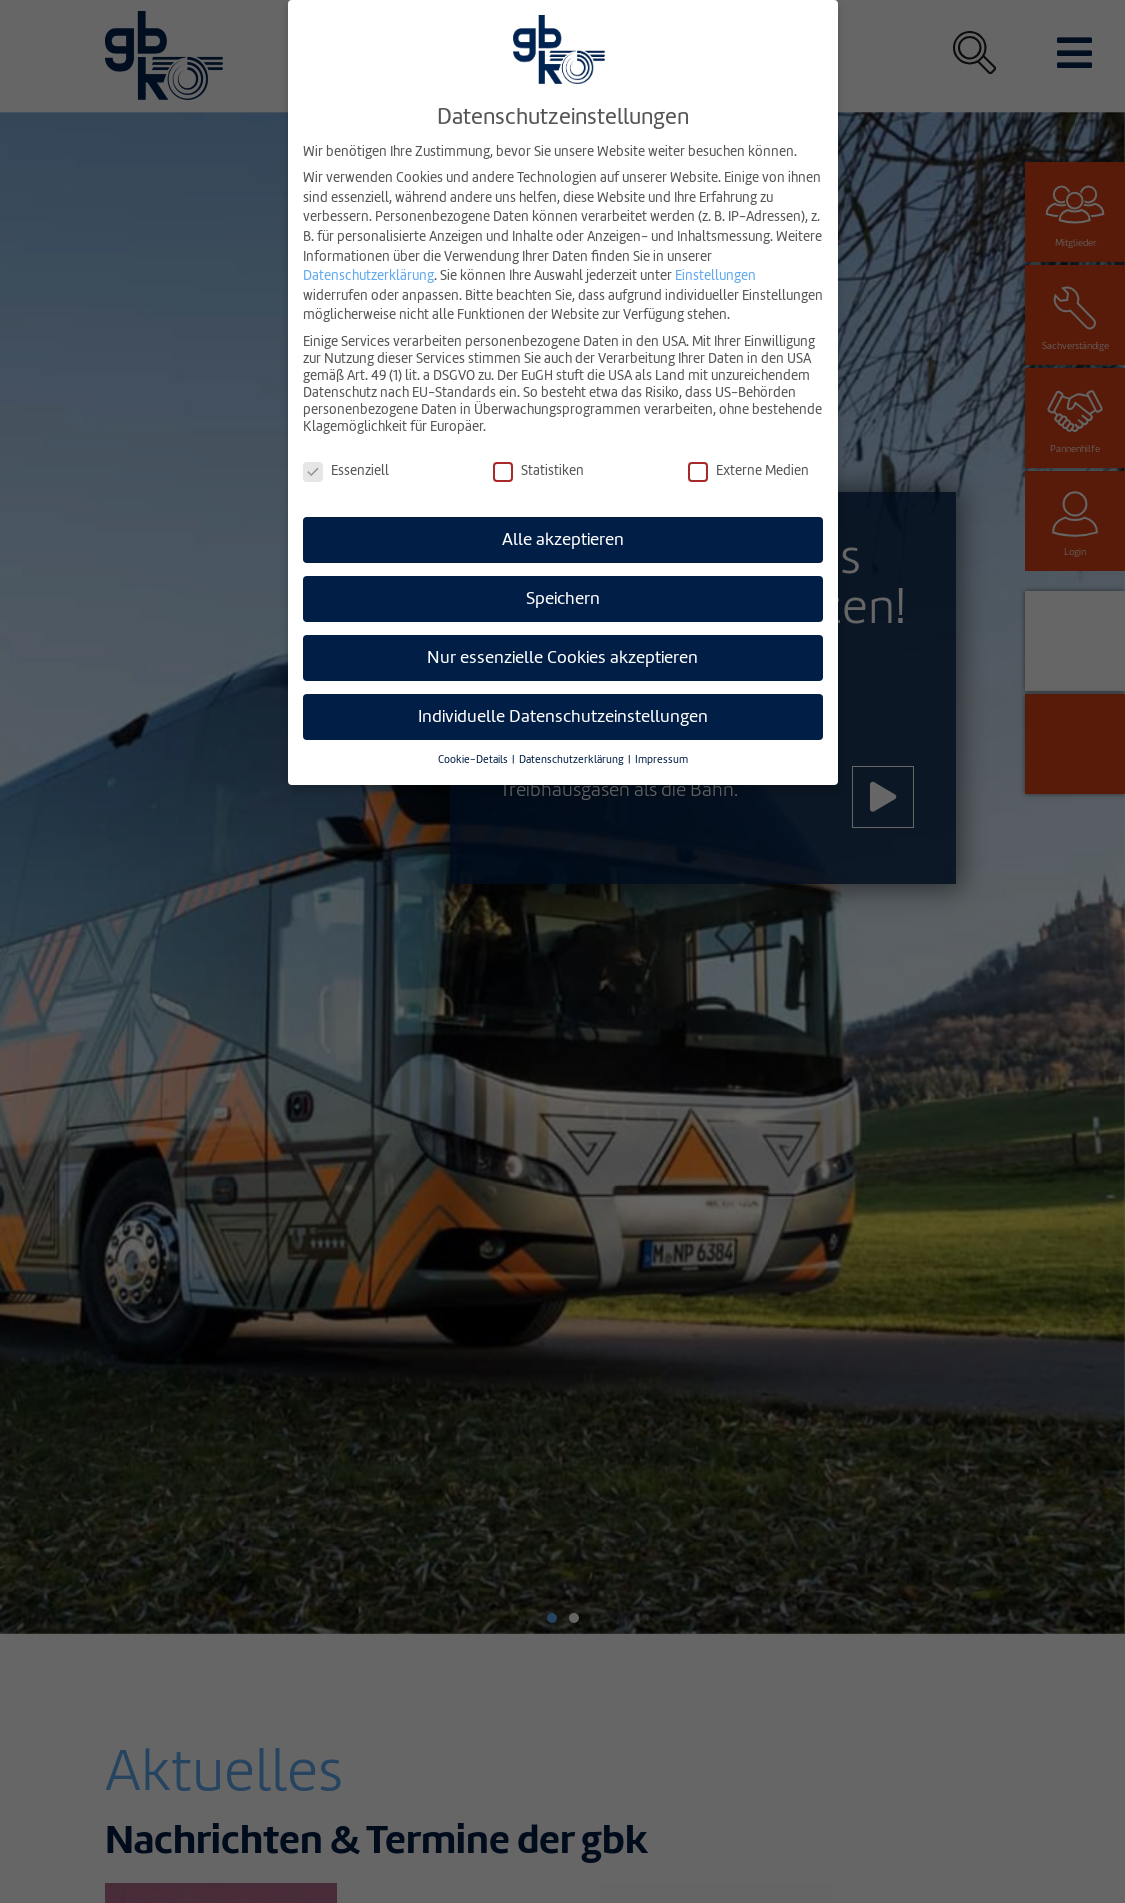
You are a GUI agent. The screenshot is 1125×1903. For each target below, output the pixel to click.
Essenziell (346, 470)
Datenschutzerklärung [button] (572, 759)
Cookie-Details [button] (474, 759)
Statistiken (538, 470)
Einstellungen (715, 275)
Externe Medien (748, 470)
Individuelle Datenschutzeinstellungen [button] (563, 716)
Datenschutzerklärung (368, 275)
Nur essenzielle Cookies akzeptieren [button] (562, 657)
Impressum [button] (661, 759)
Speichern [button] (563, 598)
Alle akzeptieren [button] (563, 539)
